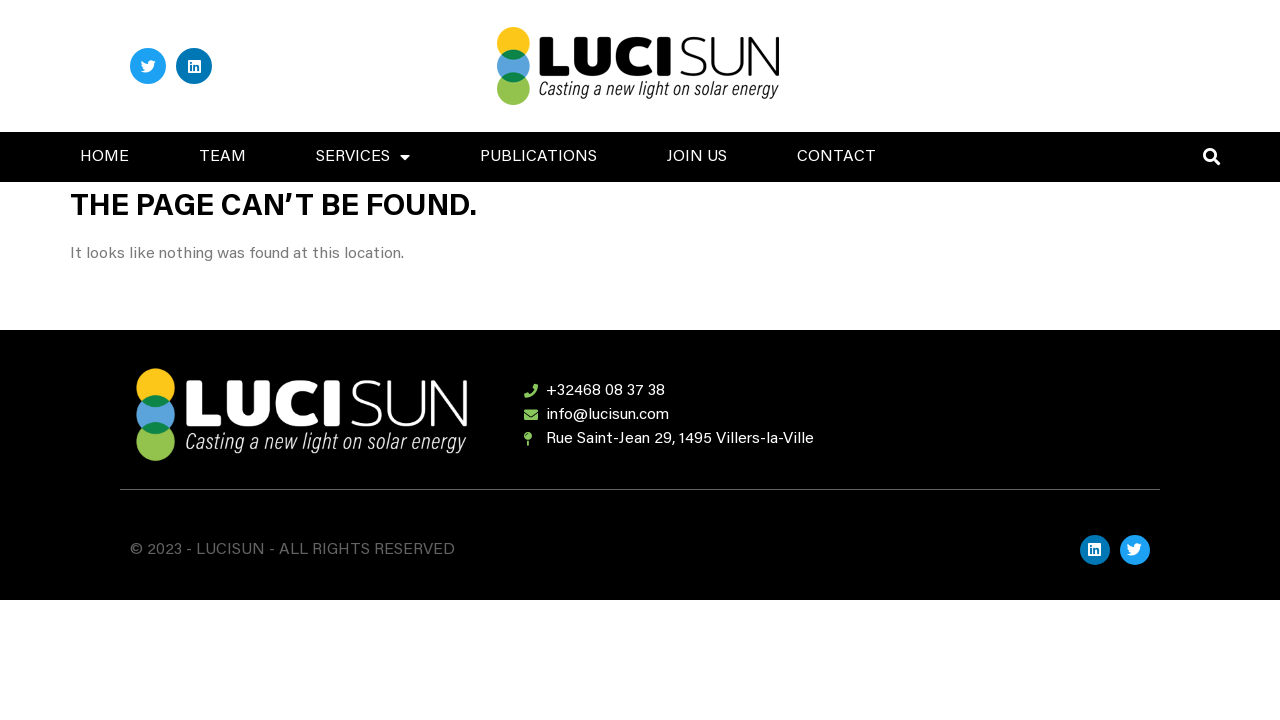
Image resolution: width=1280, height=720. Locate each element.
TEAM (222, 157)
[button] (1211, 157)
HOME (104, 157)
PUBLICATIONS (538, 157)
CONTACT (836, 157)
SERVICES (363, 157)
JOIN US (697, 157)
